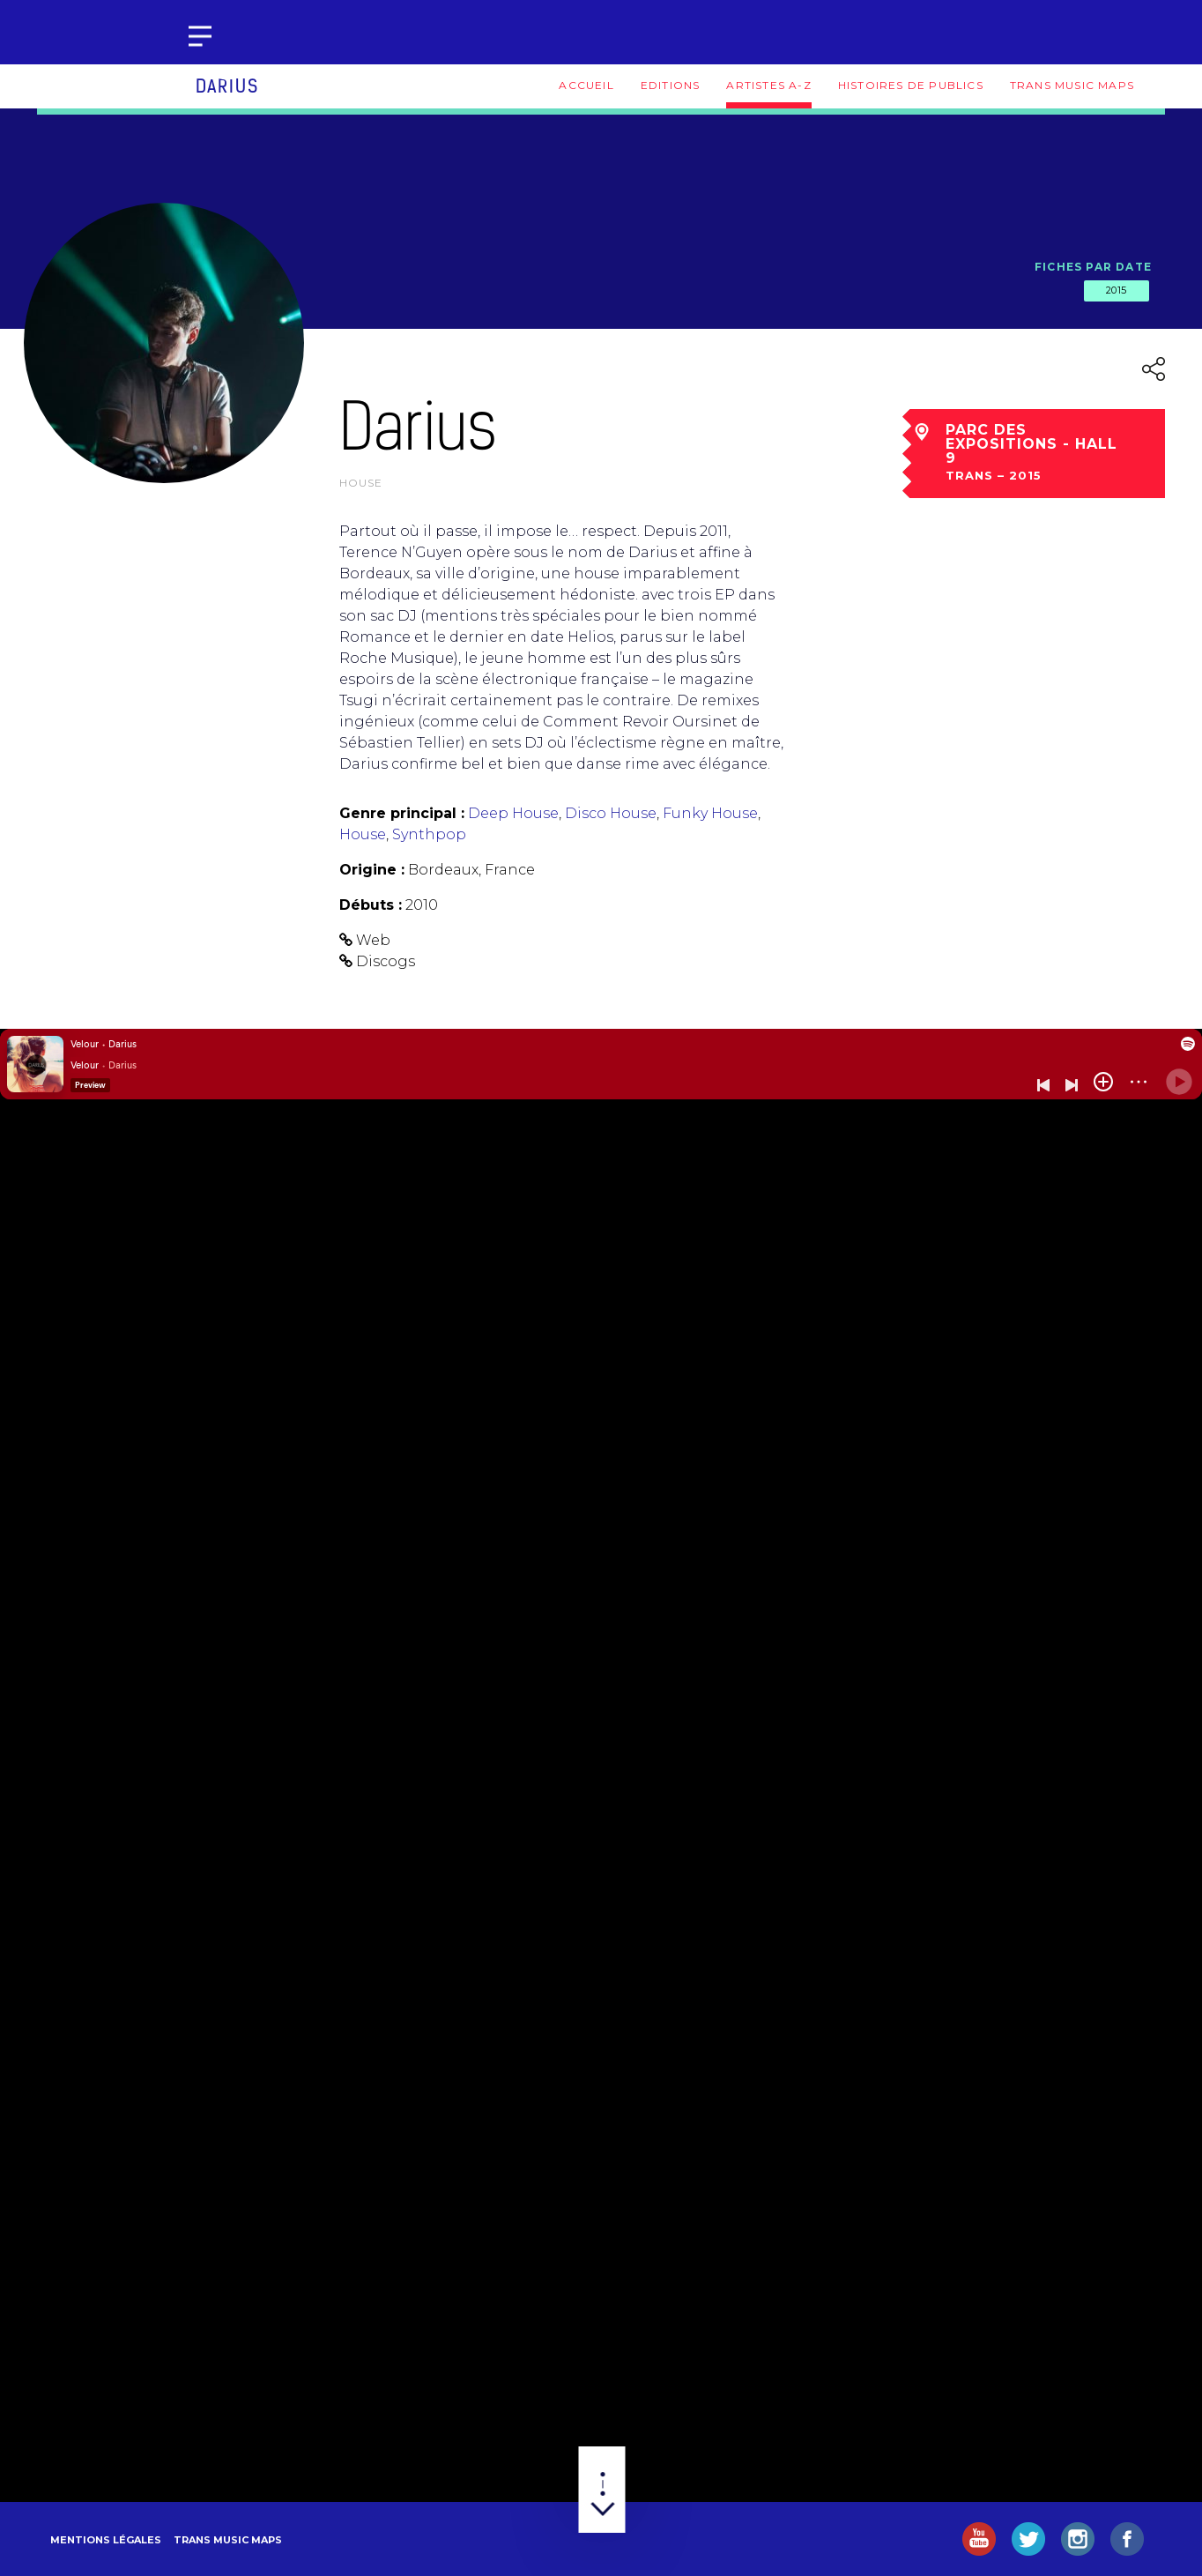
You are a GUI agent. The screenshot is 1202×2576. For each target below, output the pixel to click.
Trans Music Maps (1072, 85)
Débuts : (370, 905)
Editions (671, 85)
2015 (1116, 290)
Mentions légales (105, 2540)
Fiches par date (1093, 266)
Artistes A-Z (768, 85)
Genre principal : (401, 813)
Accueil (586, 85)
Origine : (371, 869)
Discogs (385, 961)
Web (373, 940)
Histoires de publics (910, 85)
